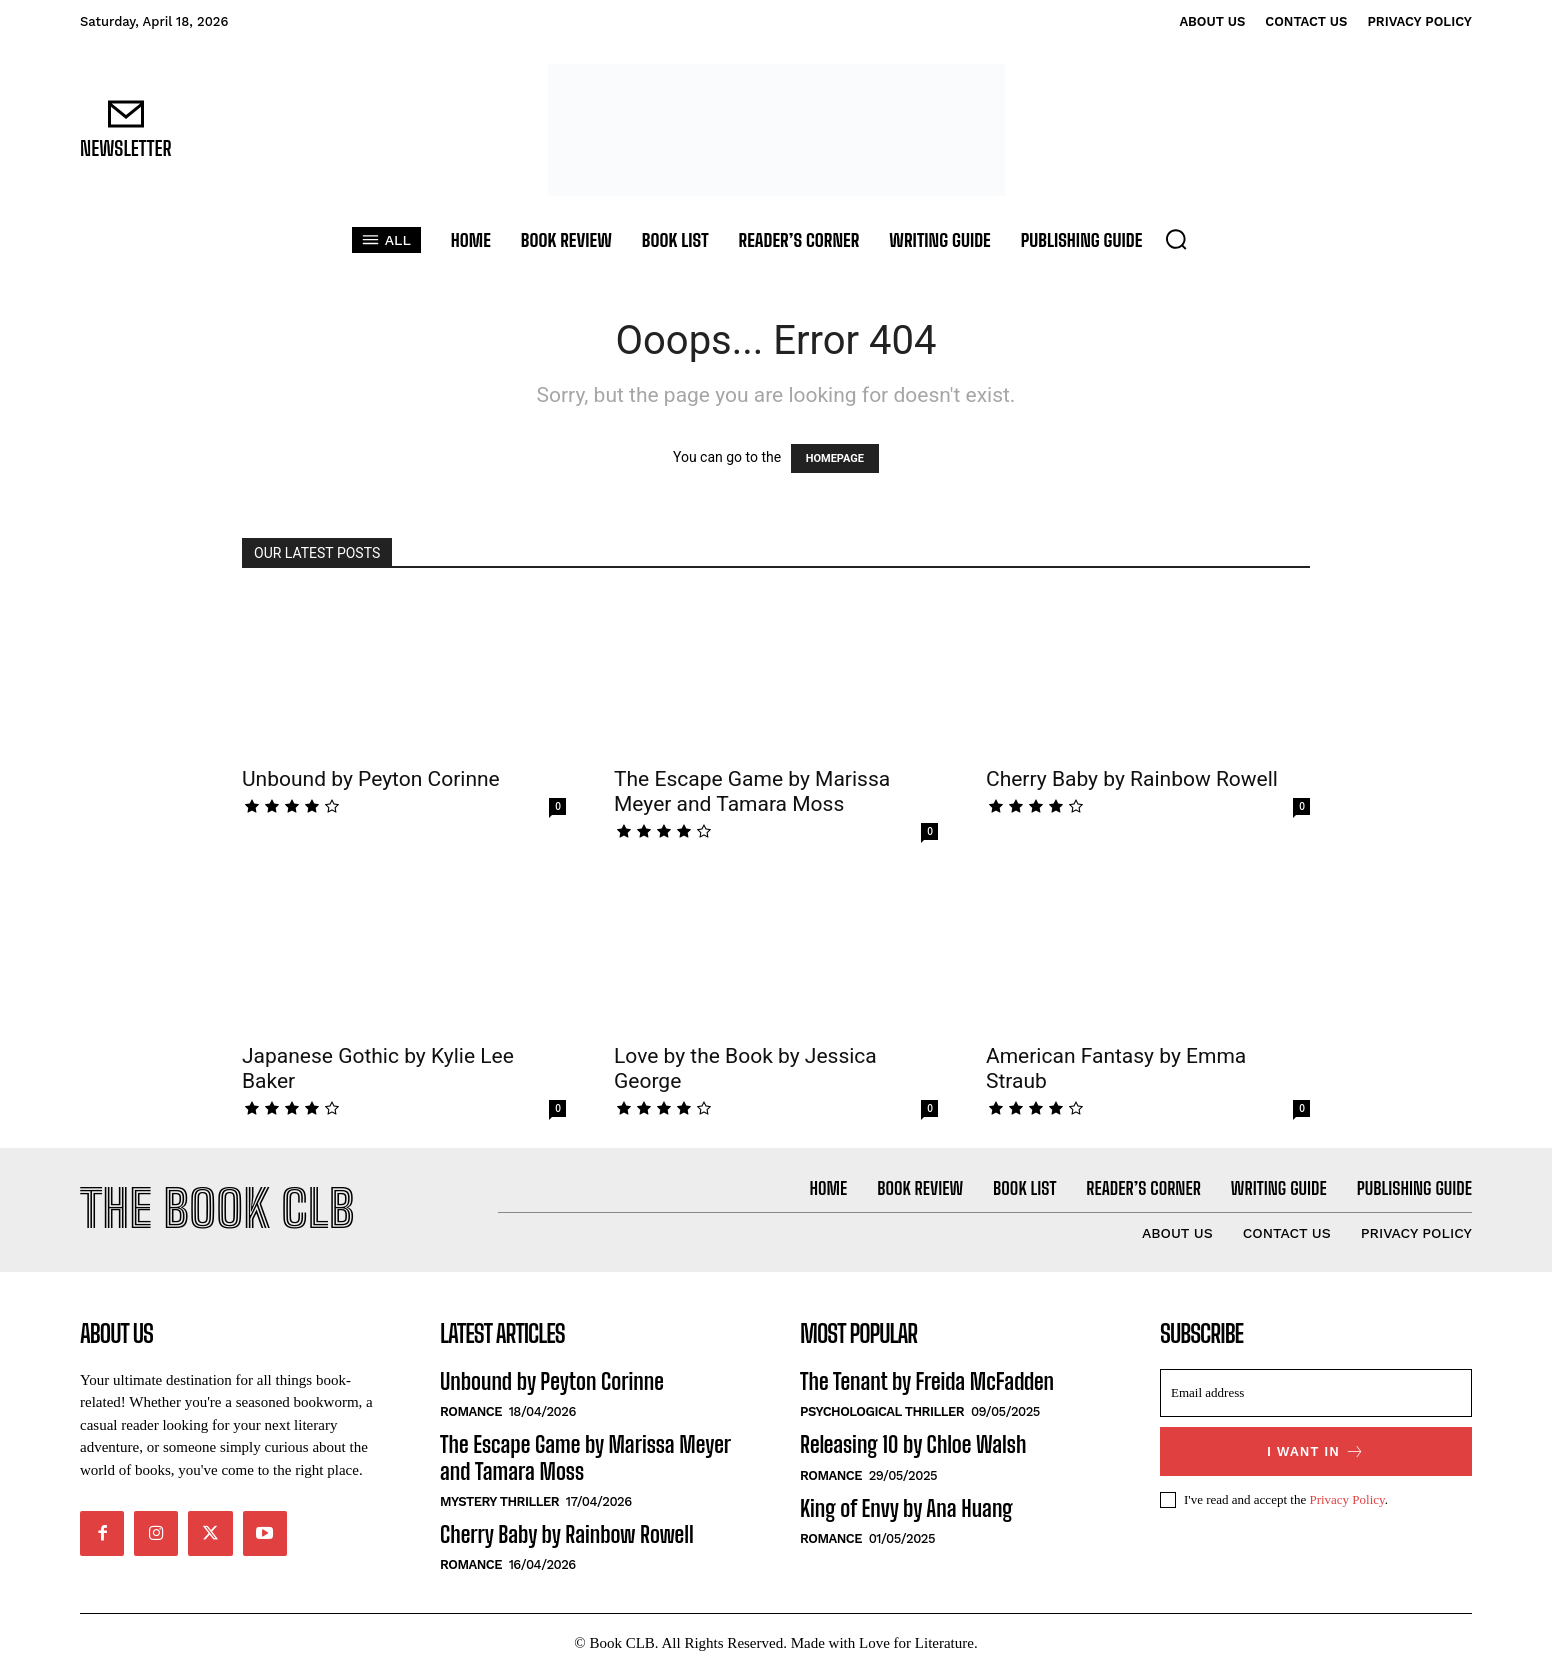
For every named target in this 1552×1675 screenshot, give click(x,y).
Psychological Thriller (882, 1414)
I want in (1316, 1454)
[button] (1176, 239)
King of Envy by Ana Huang (906, 1510)
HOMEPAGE (835, 458)
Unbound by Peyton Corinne (371, 779)
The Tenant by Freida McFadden (927, 1384)
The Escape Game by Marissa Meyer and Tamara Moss (752, 791)
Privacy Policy (1346, 1501)
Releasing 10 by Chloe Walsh (913, 1447)
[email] (1316, 1396)
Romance (471, 1414)
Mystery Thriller (499, 1504)
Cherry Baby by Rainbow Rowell (1132, 779)
